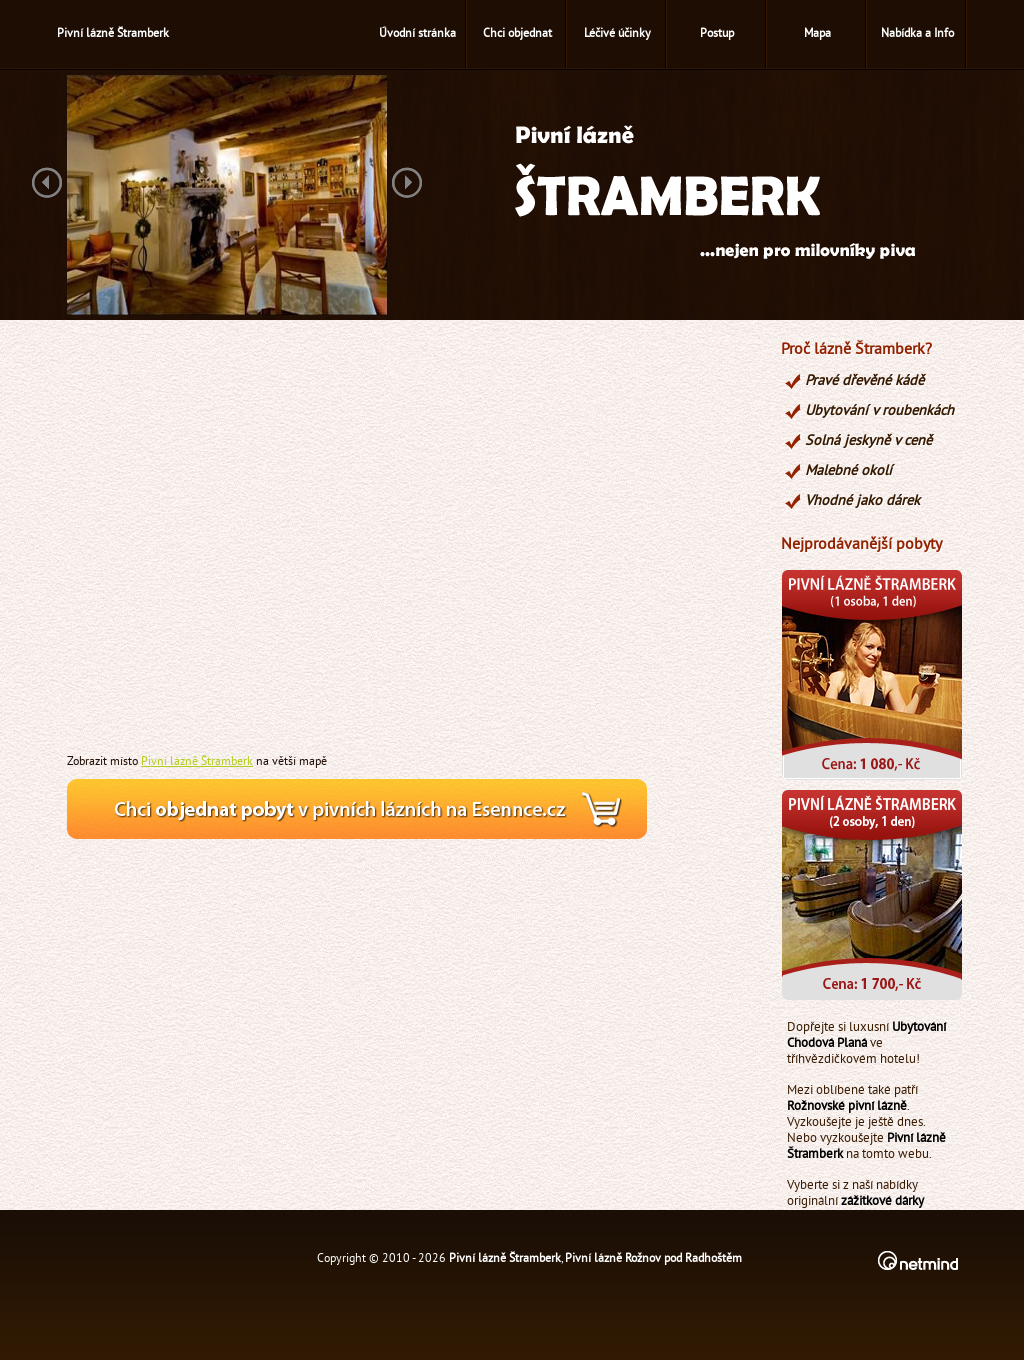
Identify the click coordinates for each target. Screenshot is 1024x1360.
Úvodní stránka (417, 34)
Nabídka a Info (917, 34)
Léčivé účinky (617, 34)
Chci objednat (517, 34)
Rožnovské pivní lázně (847, 1107)
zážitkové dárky (882, 1202)
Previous (47, 184)
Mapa (817, 34)
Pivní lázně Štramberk (197, 762)
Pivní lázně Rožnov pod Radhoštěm (653, 1259)
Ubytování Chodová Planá (866, 1036)
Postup (717, 34)
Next (407, 184)
